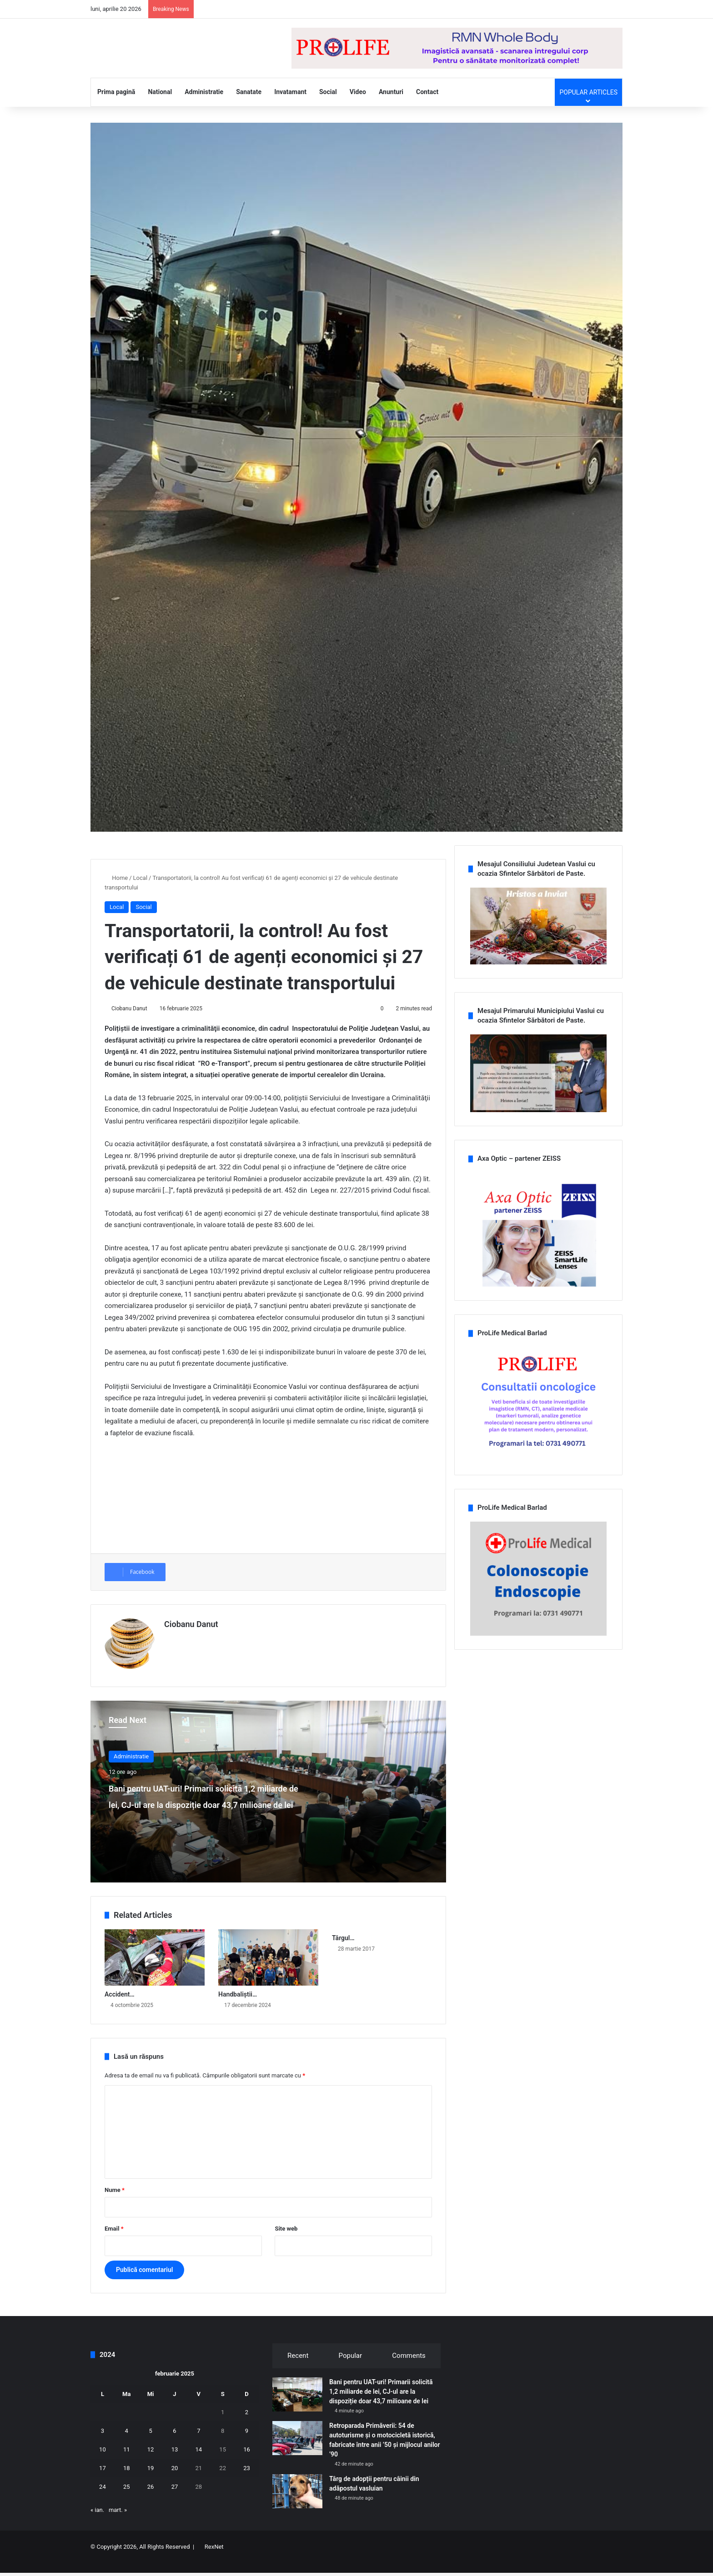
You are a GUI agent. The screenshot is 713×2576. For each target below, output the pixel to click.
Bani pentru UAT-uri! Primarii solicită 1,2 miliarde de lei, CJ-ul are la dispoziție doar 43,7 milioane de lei (200, 1824)
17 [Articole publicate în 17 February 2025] (102, 2480)
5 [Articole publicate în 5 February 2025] (150, 2443)
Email (114, 2241)
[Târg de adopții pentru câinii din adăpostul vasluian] (297, 2504)
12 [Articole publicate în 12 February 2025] (150, 2462)
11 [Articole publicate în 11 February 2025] (126, 2462)
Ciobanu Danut (129, 1025)
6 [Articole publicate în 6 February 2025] (174, 2443)
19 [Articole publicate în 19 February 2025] (150, 2480)
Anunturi (391, 108)
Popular (350, 2368)
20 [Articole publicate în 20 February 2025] (174, 2480)
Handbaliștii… (237, 2007)
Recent (297, 2368)
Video (358, 108)
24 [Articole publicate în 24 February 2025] (102, 2499)
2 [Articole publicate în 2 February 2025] (246, 2424)
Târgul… (343, 1950)
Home (116, 894)
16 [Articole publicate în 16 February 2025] (246, 2462)
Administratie (204, 108)
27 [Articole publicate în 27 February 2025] (174, 2499)
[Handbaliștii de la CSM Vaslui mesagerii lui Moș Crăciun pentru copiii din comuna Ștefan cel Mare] (268, 1970)
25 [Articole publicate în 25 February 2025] (126, 2499)
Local (140, 894)
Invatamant (290, 108)
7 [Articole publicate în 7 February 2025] (198, 2443)
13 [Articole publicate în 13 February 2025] (174, 2462)
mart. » (118, 2522)
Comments (409, 2368)
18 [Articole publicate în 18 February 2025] (126, 2480)
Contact (427, 108)
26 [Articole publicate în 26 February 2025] (150, 2499)
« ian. (97, 2522)
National (160, 108)
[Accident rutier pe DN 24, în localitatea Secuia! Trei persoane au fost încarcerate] (155, 1970)
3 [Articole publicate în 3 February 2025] (102, 2443)
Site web (286, 2241)
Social (328, 108)
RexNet (214, 2559)
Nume (115, 2202)
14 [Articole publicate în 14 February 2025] (198, 2462)
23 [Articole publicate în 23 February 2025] (246, 2480)
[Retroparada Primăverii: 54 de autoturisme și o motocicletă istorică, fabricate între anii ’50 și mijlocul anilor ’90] (297, 2451)
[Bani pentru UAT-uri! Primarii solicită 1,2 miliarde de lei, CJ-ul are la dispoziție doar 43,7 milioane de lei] (297, 2407)
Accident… (120, 2007)
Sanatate (248, 108)
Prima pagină (116, 108)
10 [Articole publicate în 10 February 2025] (102, 2462)
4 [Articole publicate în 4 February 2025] (126, 2443)
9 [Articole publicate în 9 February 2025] (246, 2443)
